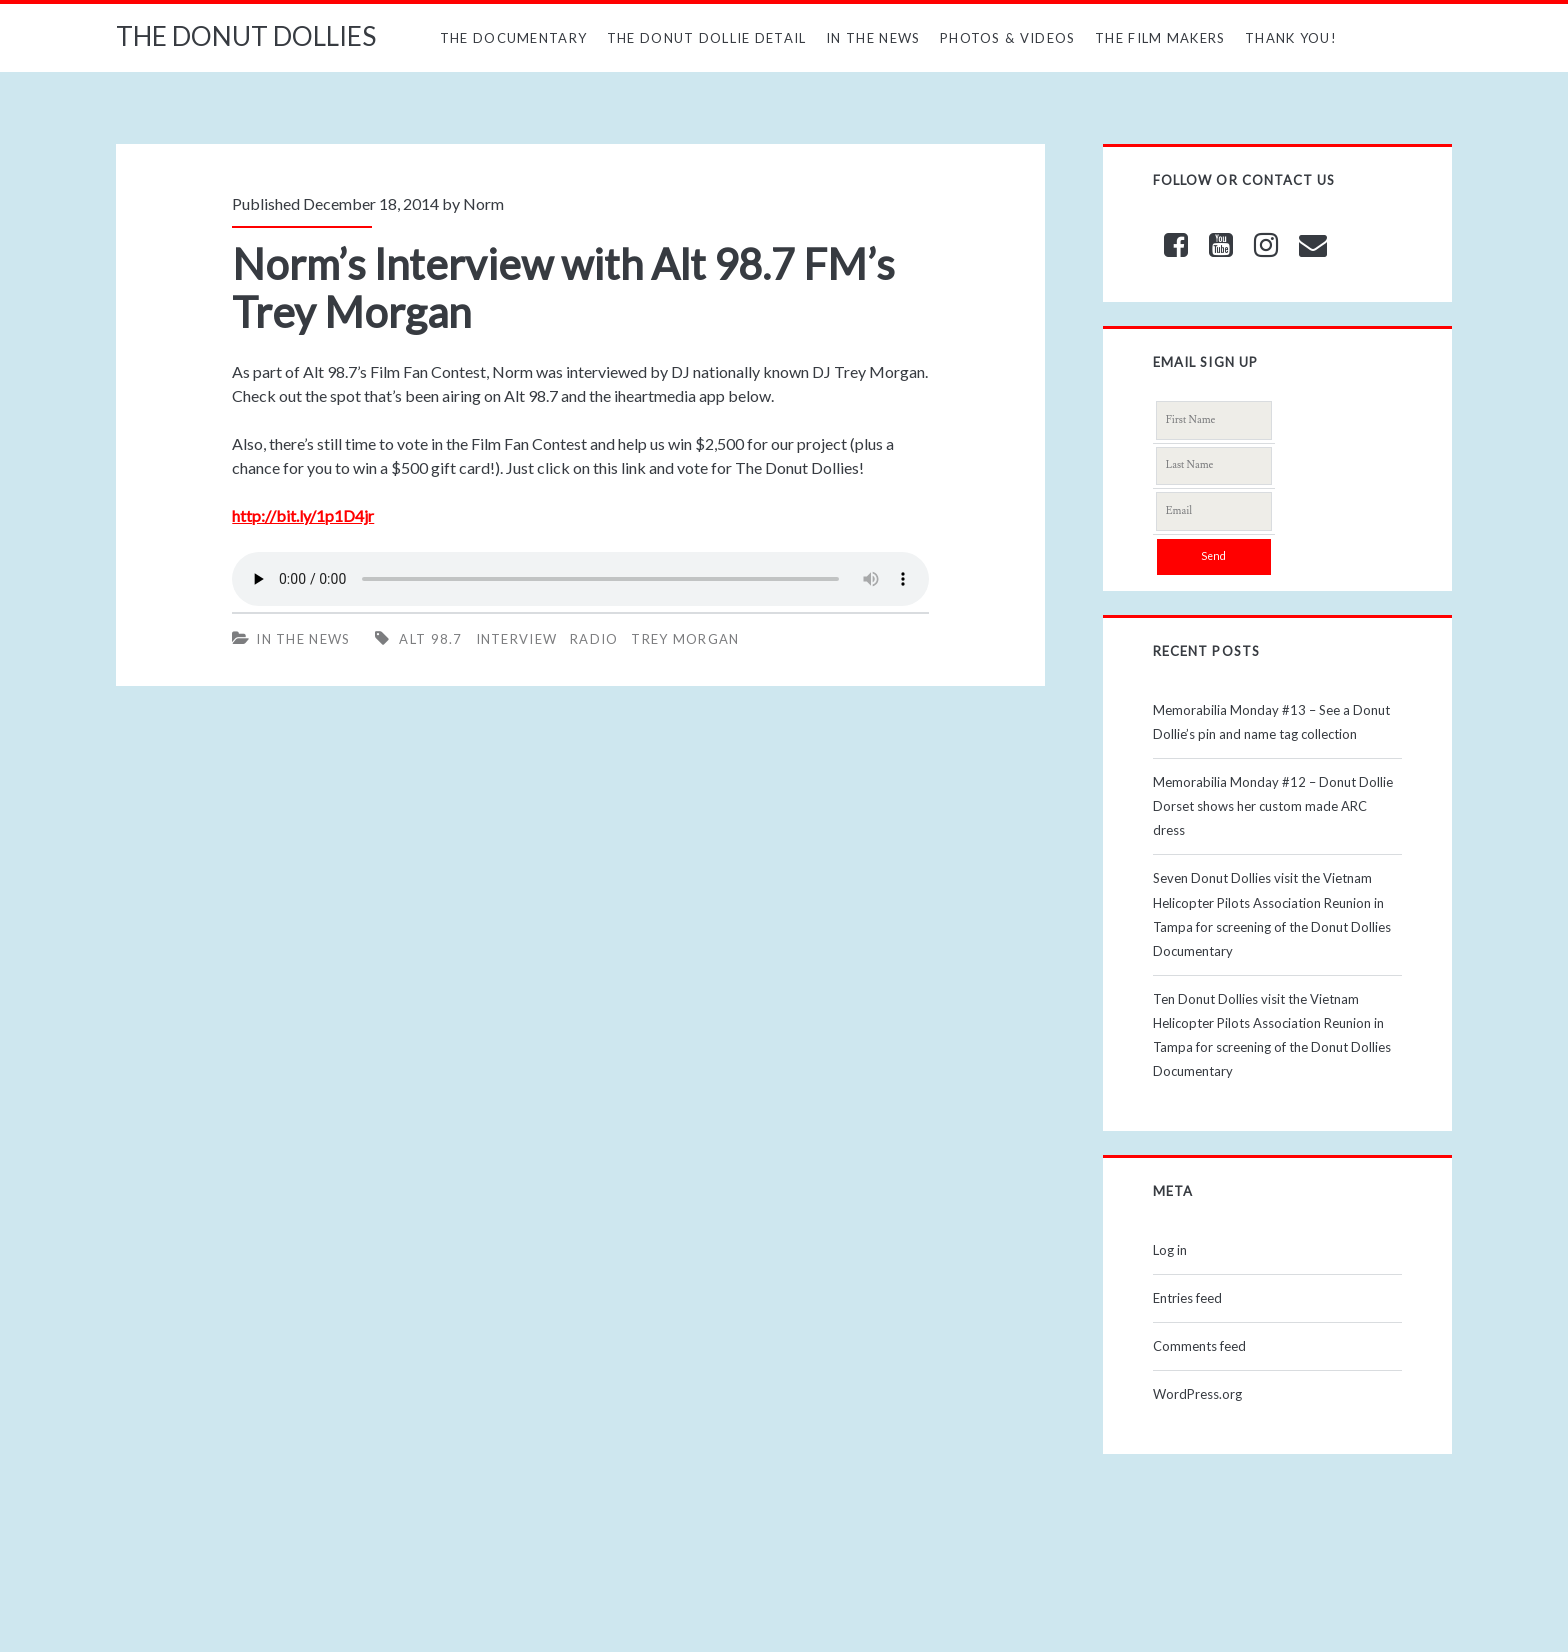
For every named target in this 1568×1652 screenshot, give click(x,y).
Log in (1170, 1250)
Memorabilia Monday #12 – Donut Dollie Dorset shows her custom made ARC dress (1273, 806)
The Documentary (514, 38)
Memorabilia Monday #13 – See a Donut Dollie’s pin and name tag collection (1271, 722)
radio (594, 639)
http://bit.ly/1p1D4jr (303, 515)
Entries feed (1187, 1298)
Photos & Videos (1008, 38)
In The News (873, 38)
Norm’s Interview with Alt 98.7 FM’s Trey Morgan (563, 288)
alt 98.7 (430, 639)
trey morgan (685, 639)
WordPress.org (1197, 1394)
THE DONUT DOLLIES (246, 36)
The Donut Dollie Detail (707, 38)
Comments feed (1199, 1346)
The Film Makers (1160, 38)
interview (517, 639)
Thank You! (1291, 38)
